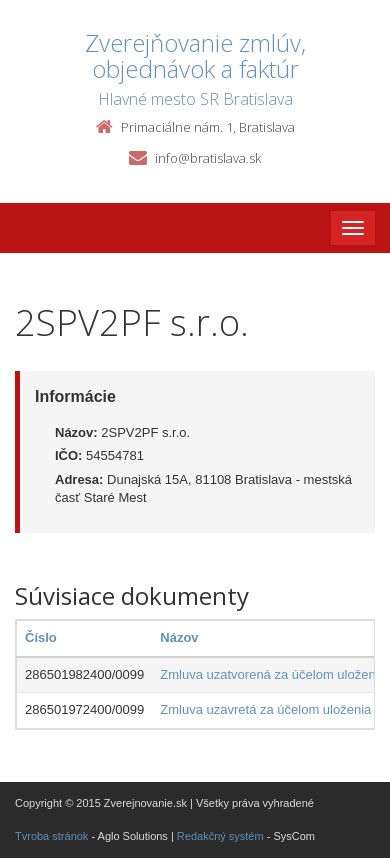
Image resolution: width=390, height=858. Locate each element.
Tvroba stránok (51, 836)
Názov (179, 637)
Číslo (41, 637)
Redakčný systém (220, 836)
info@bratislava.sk (208, 158)
